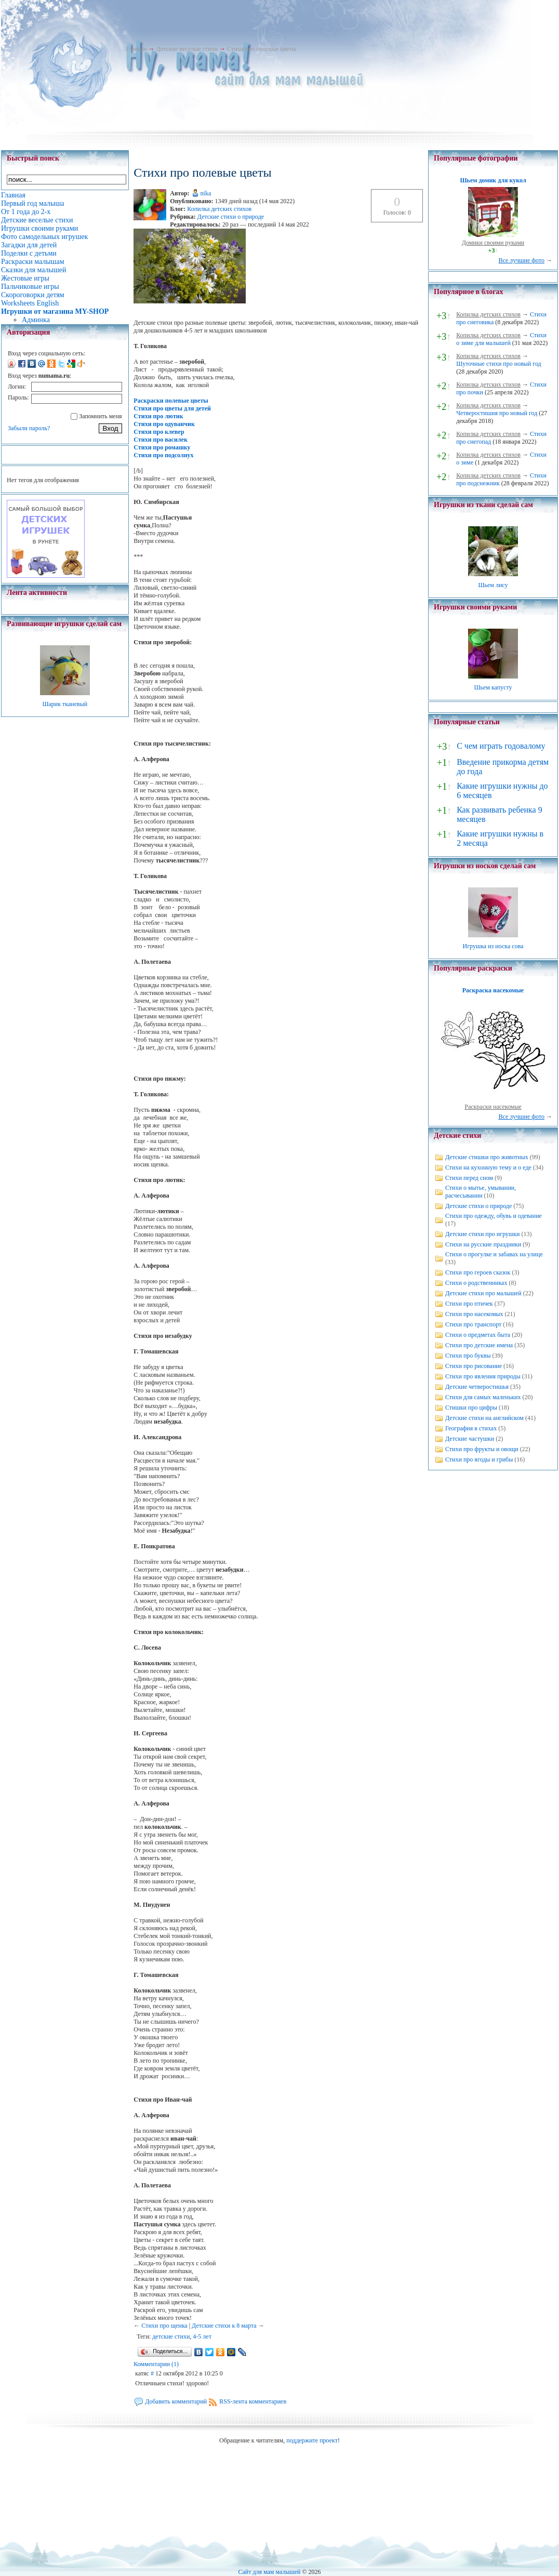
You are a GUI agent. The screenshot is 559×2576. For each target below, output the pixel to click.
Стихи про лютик (158, 416)
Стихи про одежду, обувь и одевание (493, 1215)
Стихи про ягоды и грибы (479, 1459)
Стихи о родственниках (476, 1282)
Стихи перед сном (469, 1177)
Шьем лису (493, 585)
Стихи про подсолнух (163, 455)
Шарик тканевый (64, 704)
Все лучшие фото (521, 260)
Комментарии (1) (156, 2364)
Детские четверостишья (477, 1386)
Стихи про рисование (473, 1366)
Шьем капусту (493, 687)
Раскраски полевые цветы (171, 400)
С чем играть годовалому (501, 745)
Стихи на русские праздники (483, 1244)
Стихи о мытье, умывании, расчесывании (480, 1191)
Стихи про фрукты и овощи (481, 1449)
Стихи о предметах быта (477, 1334)
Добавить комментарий (176, 2401)
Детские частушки (469, 1438)
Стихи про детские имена (479, 1345)
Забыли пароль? (29, 428)
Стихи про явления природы (483, 1376)
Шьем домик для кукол (493, 180)
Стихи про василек (161, 439)
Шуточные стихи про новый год (498, 363)
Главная (136, 48)
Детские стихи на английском (484, 1418)
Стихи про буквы (468, 1355)
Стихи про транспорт (473, 1324)
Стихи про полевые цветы (261, 48)
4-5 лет (202, 2336)
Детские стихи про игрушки (482, 1234)
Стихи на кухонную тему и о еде (488, 1167)
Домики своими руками (493, 242)
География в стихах (471, 1428)
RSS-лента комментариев (252, 2401)
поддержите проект (312, 2440)
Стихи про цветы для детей (172, 408)
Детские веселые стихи (187, 48)
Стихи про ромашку (162, 447)
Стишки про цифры (471, 1407)
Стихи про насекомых (474, 1314)
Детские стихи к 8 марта (224, 2325)
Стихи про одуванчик (164, 424)
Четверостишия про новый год (496, 413)
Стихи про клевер (159, 431)
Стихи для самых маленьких (483, 1397)
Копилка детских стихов (219, 209)
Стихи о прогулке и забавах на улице (494, 1254)
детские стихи (171, 2336)
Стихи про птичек (469, 1303)
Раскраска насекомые (493, 990)
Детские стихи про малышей (483, 1293)
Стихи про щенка (164, 2325)
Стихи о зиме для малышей (501, 339)
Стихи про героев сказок (477, 1272)
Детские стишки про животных (486, 1157)
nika (206, 193)
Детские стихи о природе (230, 216)
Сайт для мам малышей (269, 2571)
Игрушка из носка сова (493, 946)
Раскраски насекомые (493, 1106)
